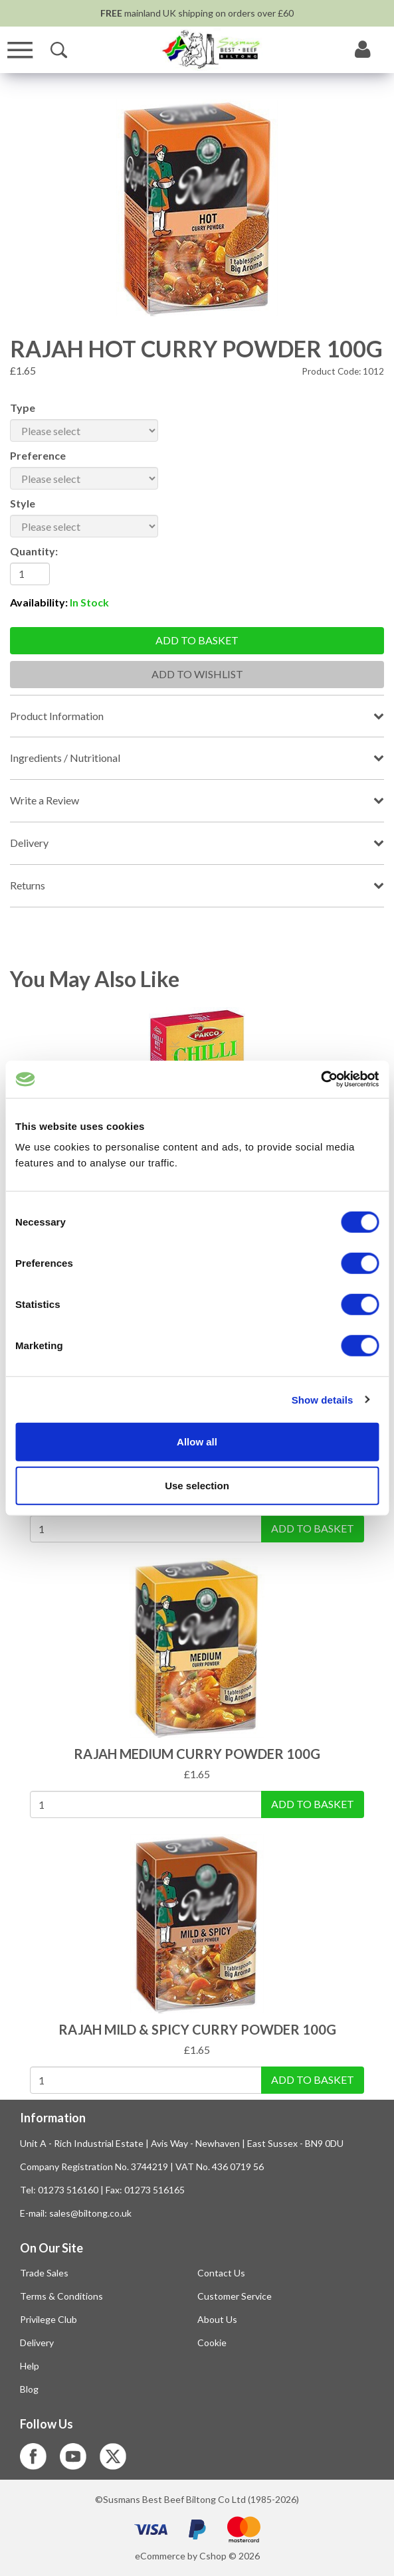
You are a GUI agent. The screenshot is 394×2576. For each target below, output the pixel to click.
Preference (38, 455)
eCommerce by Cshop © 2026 (197, 2555)
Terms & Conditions (61, 2296)
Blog (29, 2389)
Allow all (197, 1441)
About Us (217, 2319)
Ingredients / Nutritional (65, 757)
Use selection (197, 1485)
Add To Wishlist (197, 674)
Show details (322, 1399)
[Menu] (20, 50)
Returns (27, 885)
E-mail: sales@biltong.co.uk (76, 2213)
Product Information (57, 715)
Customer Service (234, 2296)
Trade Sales (44, 2272)
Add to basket (197, 640)
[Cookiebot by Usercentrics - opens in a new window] (320, 1079)
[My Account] (363, 50)
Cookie (212, 2342)
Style (22, 503)
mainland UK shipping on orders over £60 (197, 13)
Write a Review (44, 800)
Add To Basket (312, 1528)
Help (29, 2365)
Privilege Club (48, 2319)
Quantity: (34, 551)
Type (22, 407)
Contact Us (221, 2272)
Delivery (29, 842)
